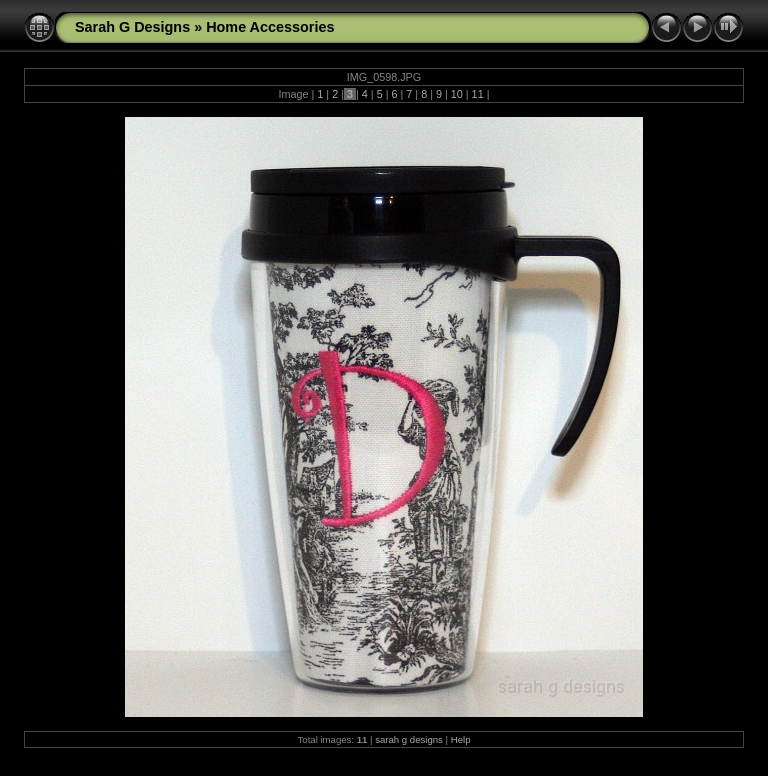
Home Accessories (270, 27)
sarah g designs (409, 739)
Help (461, 739)
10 (457, 94)
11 (478, 94)
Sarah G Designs (132, 27)
